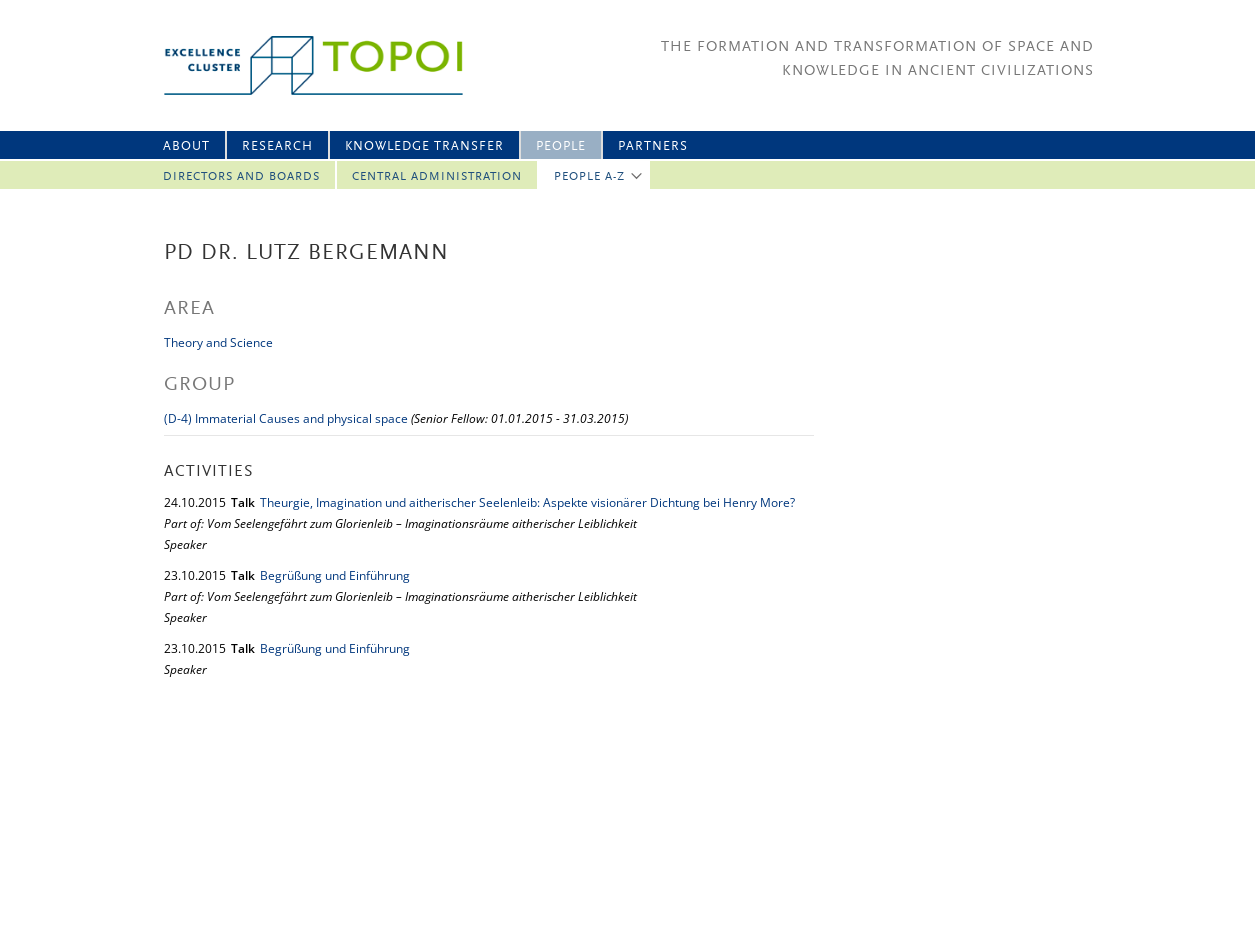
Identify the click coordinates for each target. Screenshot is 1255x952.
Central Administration (437, 177)
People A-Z (589, 177)
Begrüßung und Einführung (335, 575)
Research (277, 146)
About (186, 146)
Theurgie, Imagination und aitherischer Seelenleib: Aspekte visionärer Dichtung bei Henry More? (527, 502)
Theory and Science (218, 342)
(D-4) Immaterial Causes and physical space (286, 418)
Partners (653, 146)
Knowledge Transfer (424, 146)
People (561, 146)
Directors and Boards (241, 177)
